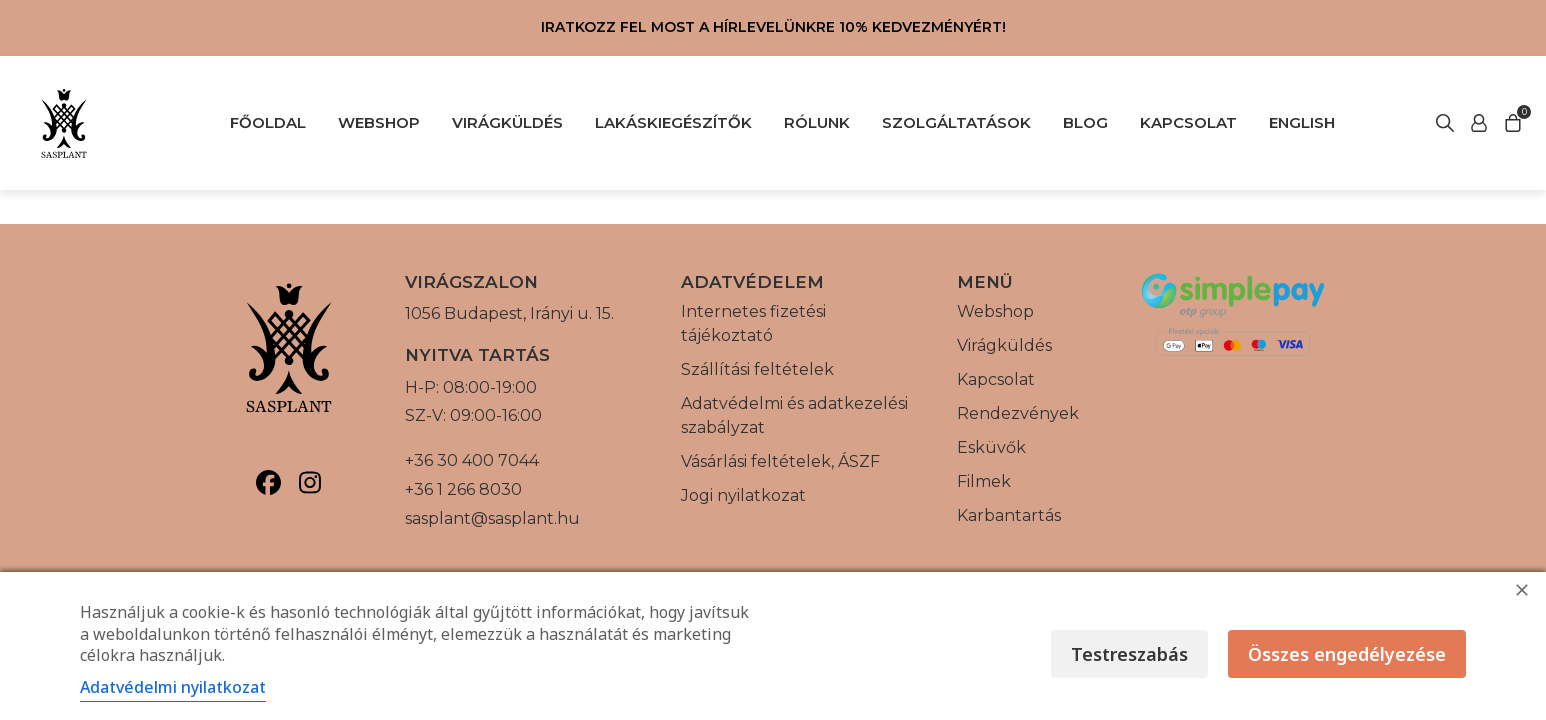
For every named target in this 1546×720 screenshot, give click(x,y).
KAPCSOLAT (1188, 122)
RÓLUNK (817, 122)
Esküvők (991, 447)
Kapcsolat (996, 379)
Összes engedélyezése (1347, 654)
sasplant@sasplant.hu (492, 518)
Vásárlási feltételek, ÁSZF (780, 461)
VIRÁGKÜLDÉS (507, 122)
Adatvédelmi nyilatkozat (173, 687)
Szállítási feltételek (757, 369)
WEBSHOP (379, 122)
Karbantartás (1009, 515)
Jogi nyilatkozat (743, 495)
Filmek (984, 481)
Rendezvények (1018, 413)
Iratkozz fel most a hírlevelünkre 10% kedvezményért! (773, 27)
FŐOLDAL (268, 122)
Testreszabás (1129, 654)
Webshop (995, 311)
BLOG (1085, 122)
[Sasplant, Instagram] (309, 482)
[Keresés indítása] (1479, 123)
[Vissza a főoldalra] (64, 123)
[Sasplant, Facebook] (268, 482)
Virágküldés (1004, 345)
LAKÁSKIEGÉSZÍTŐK (673, 122)
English (1302, 122)
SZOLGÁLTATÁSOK (956, 122)
